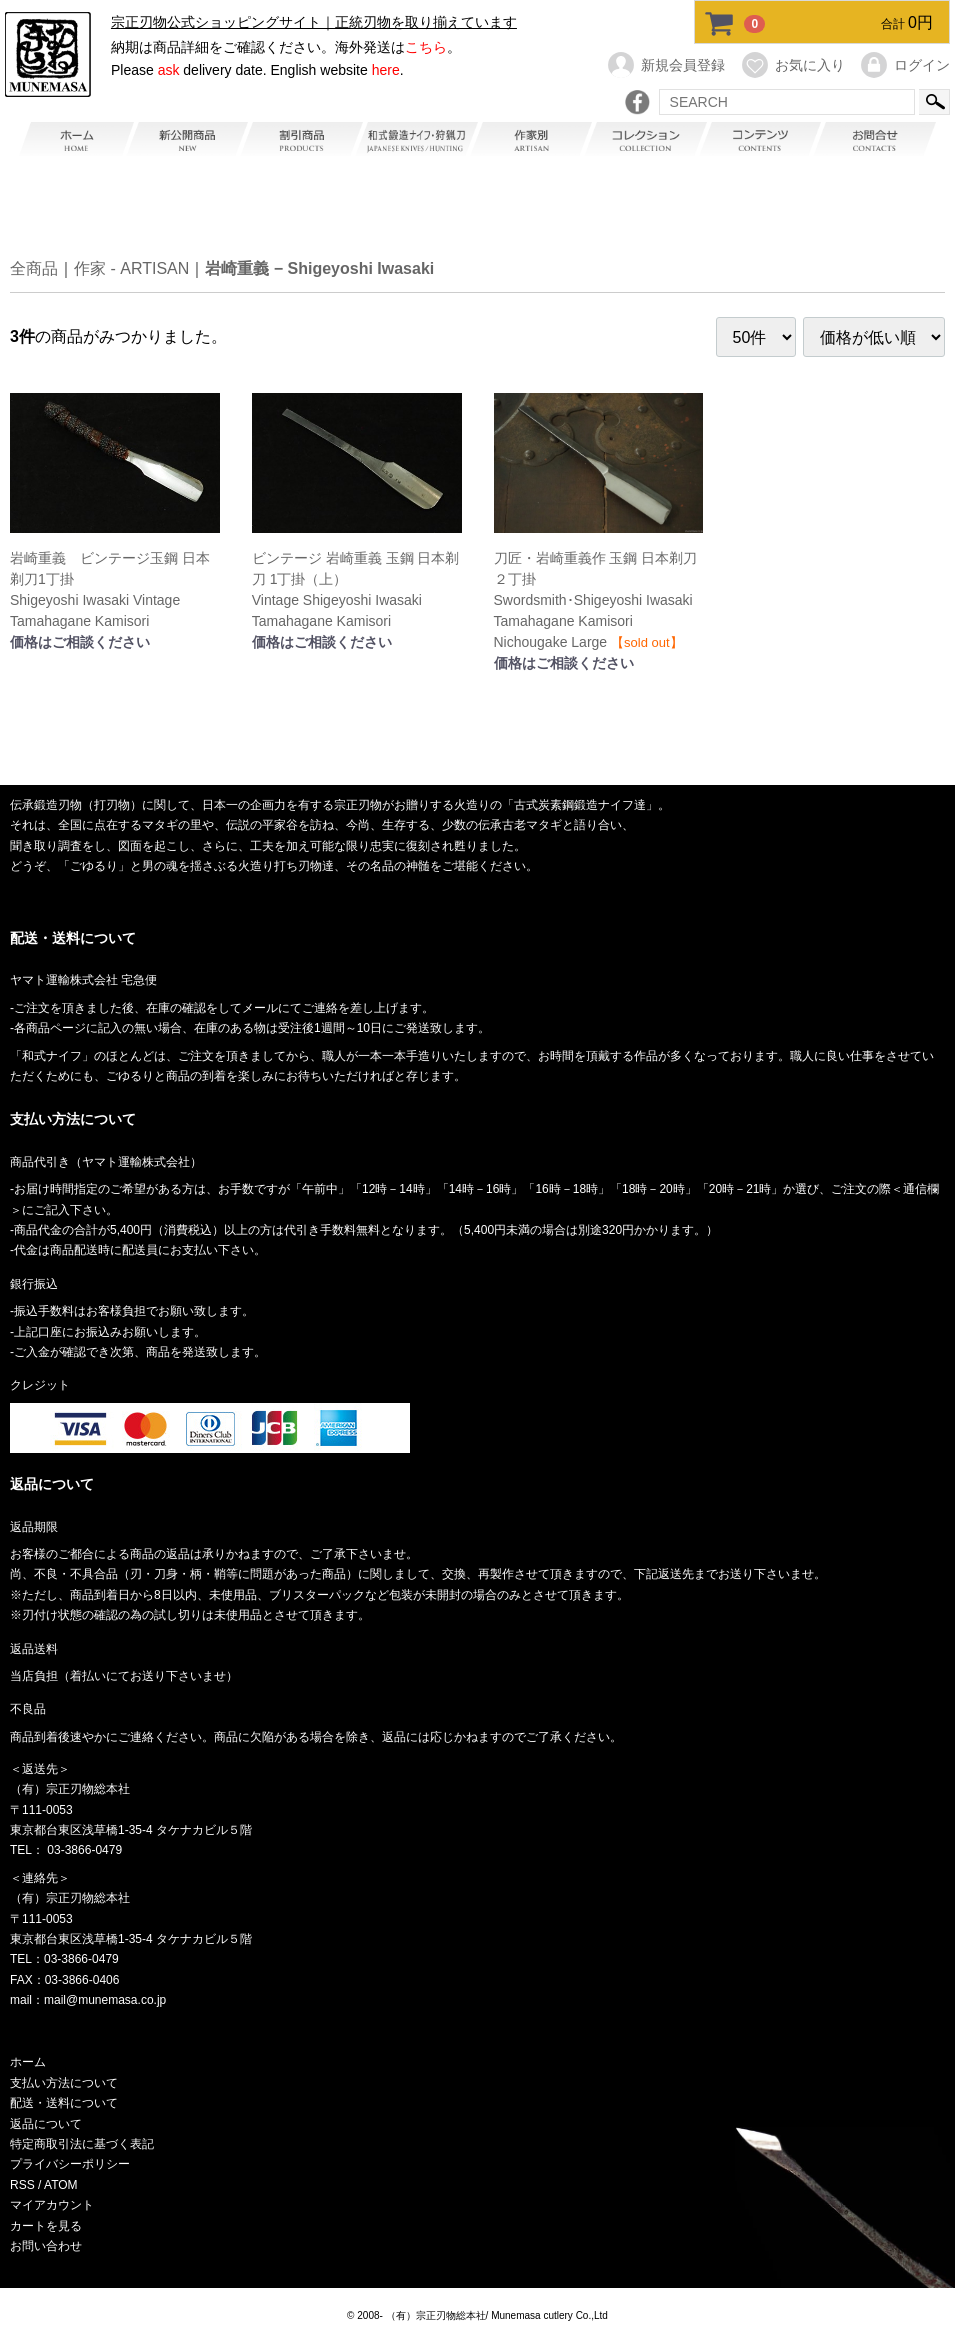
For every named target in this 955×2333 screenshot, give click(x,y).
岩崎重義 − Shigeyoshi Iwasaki (319, 269)
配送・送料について (64, 2103)
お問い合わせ (46, 2246)
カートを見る (46, 2225)
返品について (46, 2123)
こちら (426, 47)
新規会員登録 (665, 65)
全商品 (34, 269)
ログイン (904, 65)
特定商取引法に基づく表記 (82, 2144)
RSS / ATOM (44, 2185)
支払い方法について (64, 2083)
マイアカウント (52, 2205)
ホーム (28, 2062)
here (386, 70)
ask (169, 70)
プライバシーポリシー (70, 2164)
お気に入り (792, 65)
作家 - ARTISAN (131, 269)
